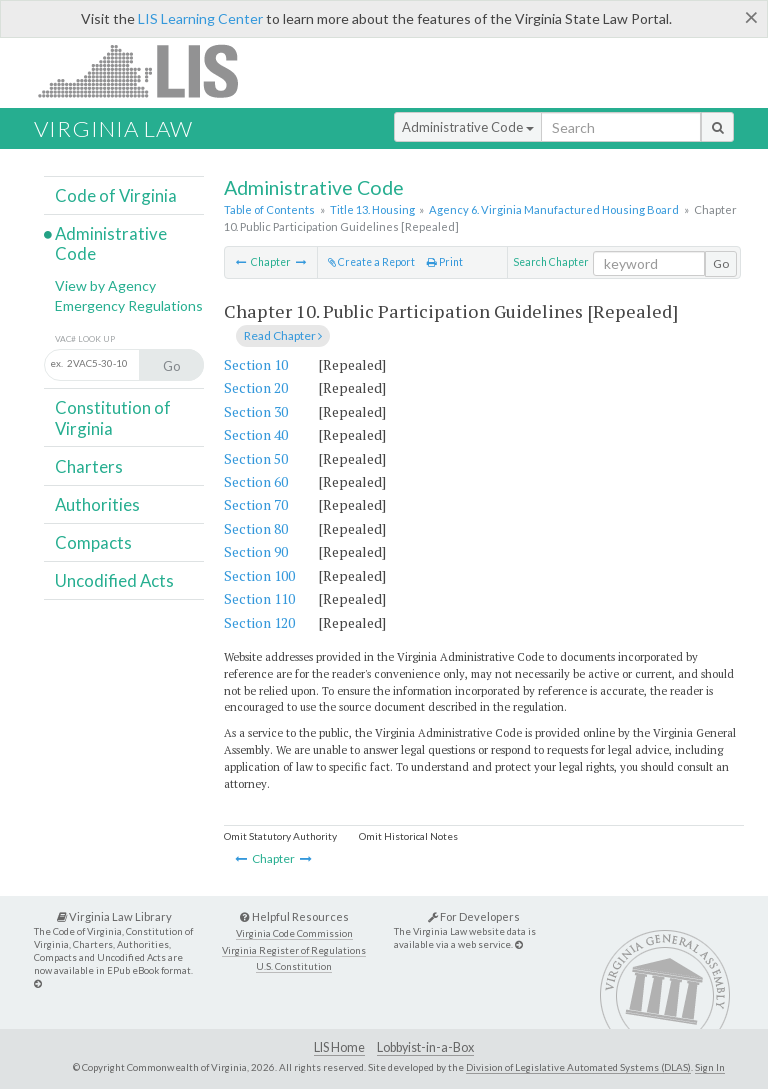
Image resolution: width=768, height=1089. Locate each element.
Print (445, 262)
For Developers (474, 916)
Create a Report (371, 262)
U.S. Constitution (294, 966)
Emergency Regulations (129, 305)
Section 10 (256, 364)
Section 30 (256, 411)
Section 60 (256, 481)
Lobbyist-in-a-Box (425, 1047)
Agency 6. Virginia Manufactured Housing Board (554, 209)
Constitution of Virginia (113, 417)
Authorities (97, 504)
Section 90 (256, 551)
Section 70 (256, 504)
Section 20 (256, 387)
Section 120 (259, 622)
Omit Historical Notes (408, 836)
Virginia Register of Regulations (294, 950)
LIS (149, 70)
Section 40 (256, 434)
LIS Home (339, 1047)
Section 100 (259, 575)
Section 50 (256, 458)
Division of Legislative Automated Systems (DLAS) (578, 1067)
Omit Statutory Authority (280, 836)
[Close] (751, 17)
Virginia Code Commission (294, 933)
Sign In (710, 1067)
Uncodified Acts (114, 580)
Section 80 (256, 528)
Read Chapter (283, 335)
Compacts (93, 542)
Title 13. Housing (372, 209)
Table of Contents (269, 209)
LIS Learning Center (200, 18)
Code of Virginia (116, 195)
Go (721, 263)
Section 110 (259, 598)
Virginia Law (113, 128)
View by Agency (105, 285)
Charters (89, 466)
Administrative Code (468, 127)
